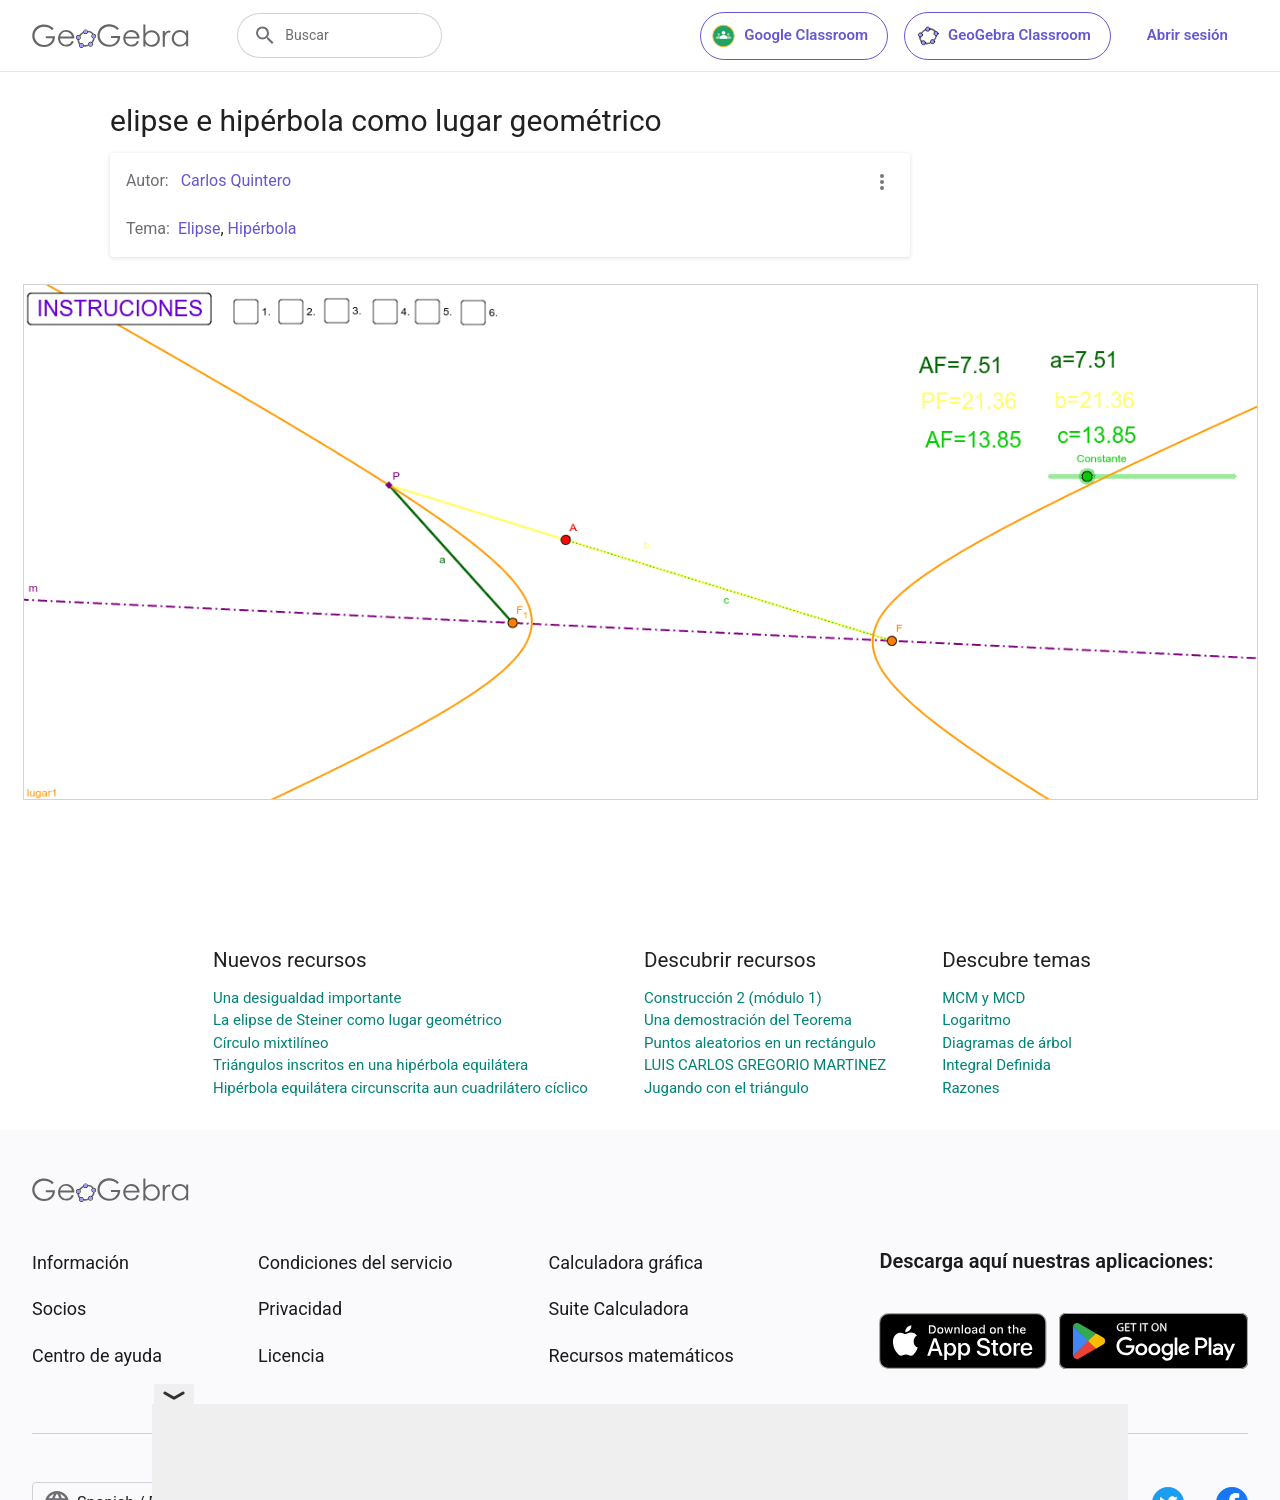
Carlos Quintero (234, 180)
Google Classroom (790, 36)
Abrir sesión (1187, 35)
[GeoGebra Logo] (110, 36)
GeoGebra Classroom (1003, 36)
